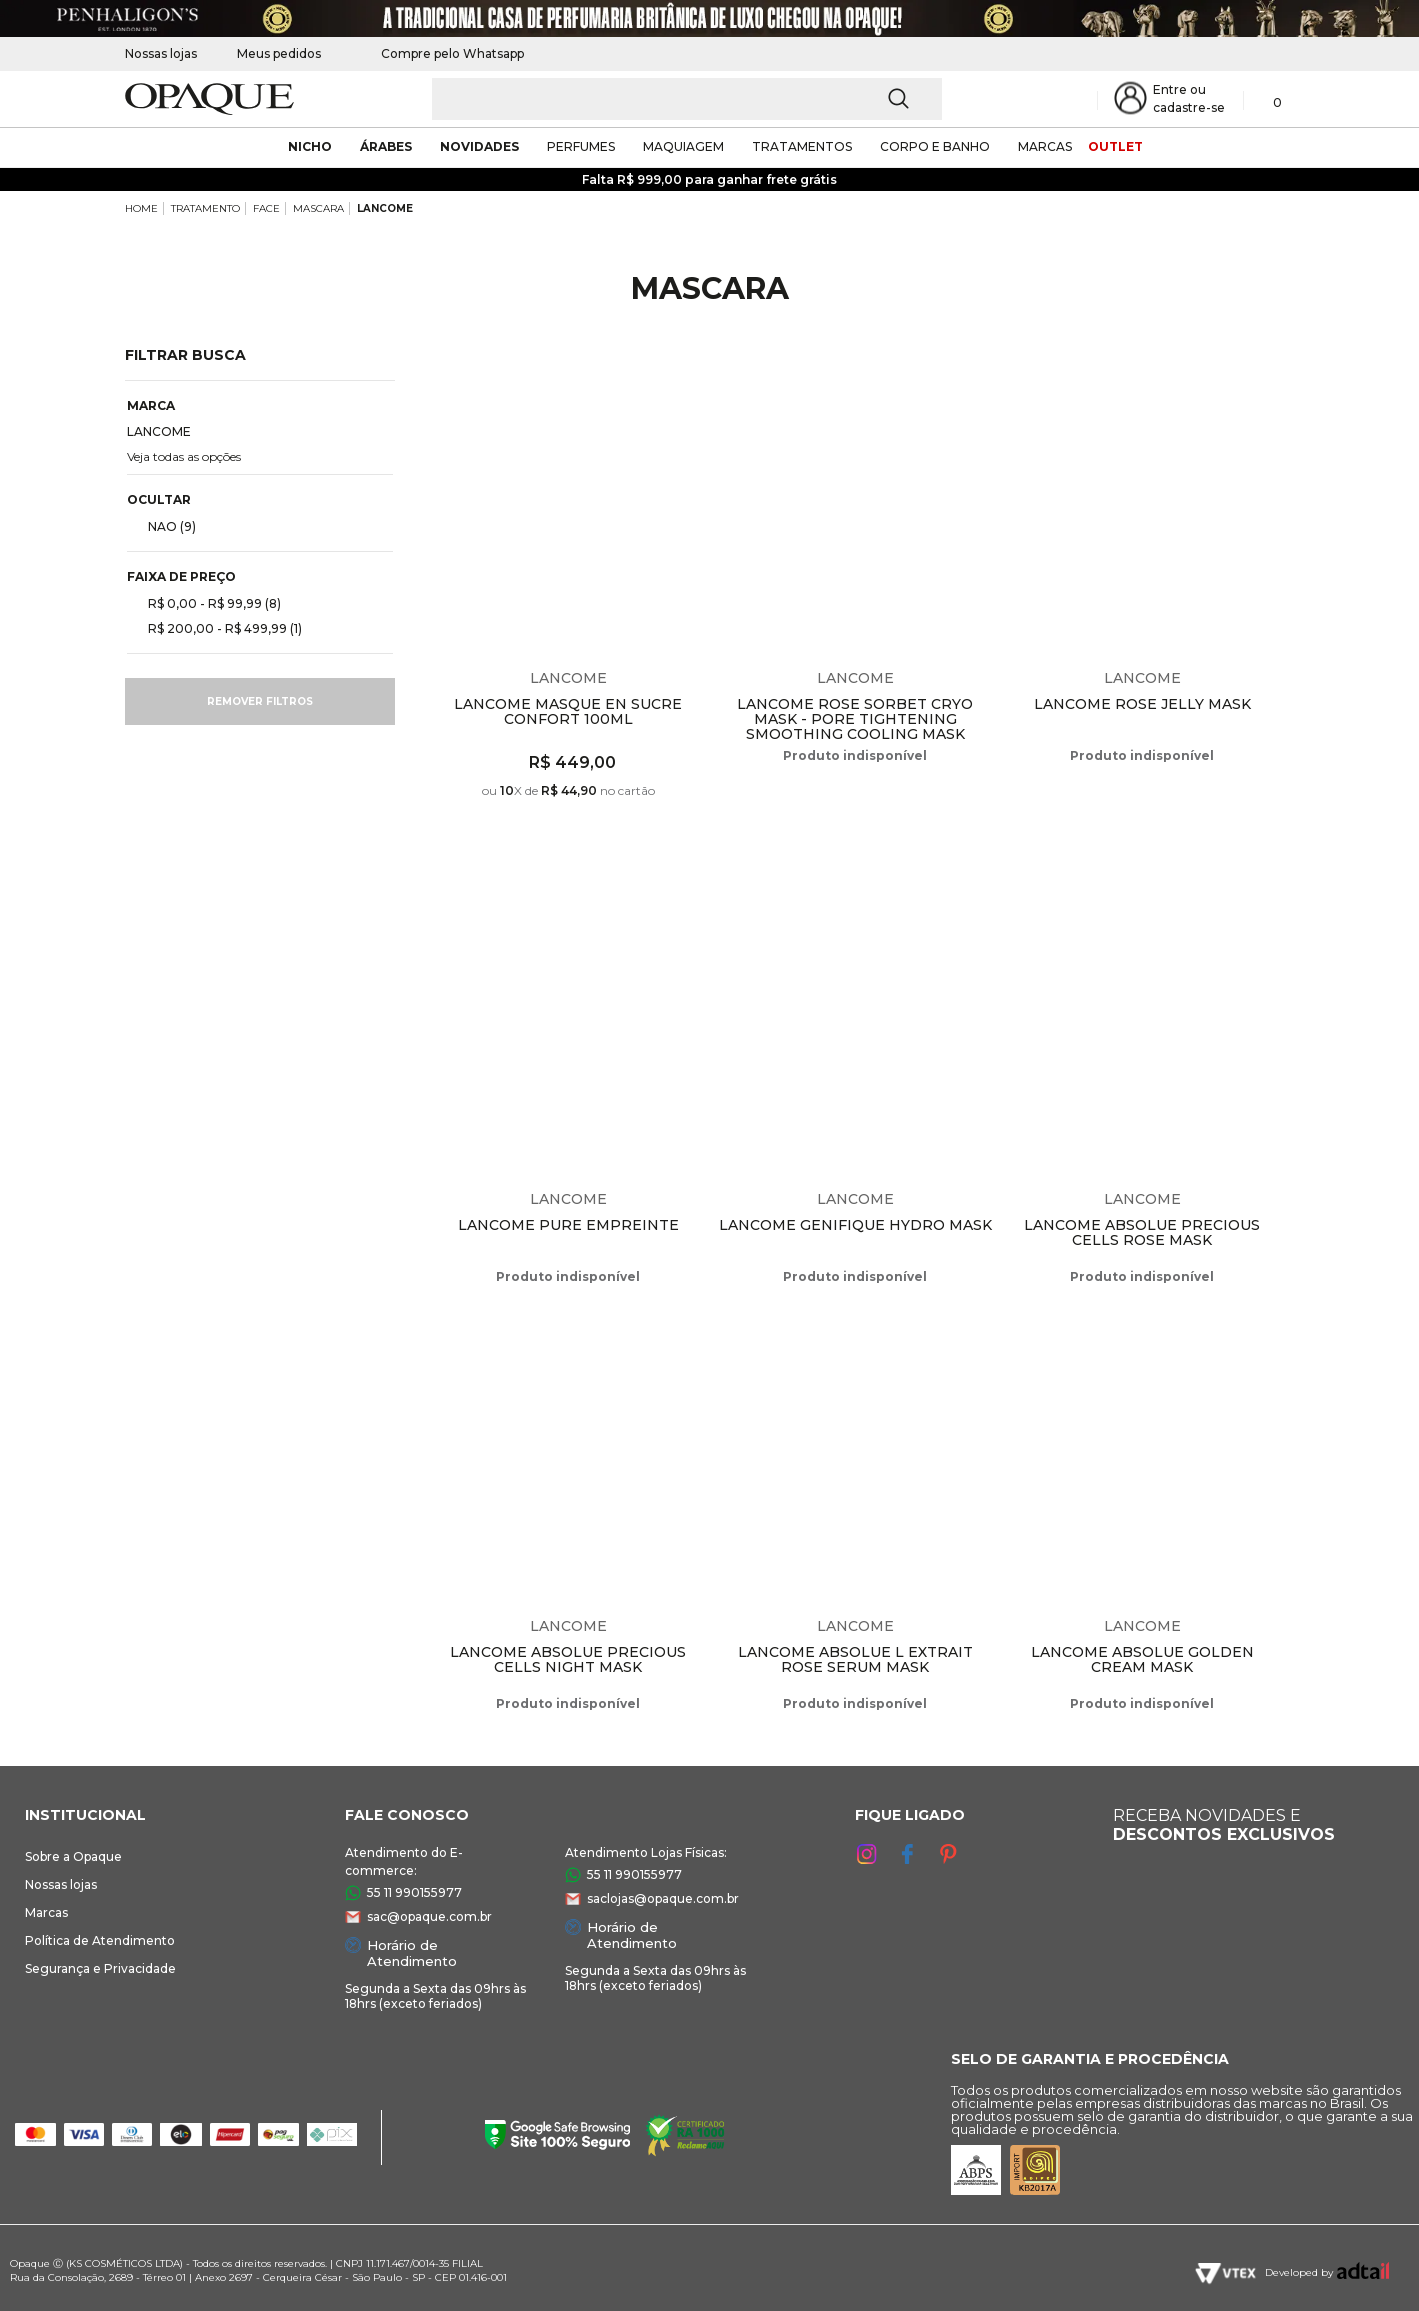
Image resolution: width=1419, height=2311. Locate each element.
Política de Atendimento (100, 1940)
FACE (266, 208)
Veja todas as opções (184, 456)
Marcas (46, 1912)
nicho (310, 146)
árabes (386, 146)
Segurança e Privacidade (100, 1968)
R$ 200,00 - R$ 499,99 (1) (217, 628)
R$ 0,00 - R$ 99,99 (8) (206, 603)
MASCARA (318, 208)
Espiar (695, 376)
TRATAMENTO (205, 208)
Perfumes (581, 146)
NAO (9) (164, 526)
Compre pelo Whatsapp (442, 53)
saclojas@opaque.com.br (663, 1898)
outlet (1115, 146)
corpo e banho (935, 146)
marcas (1045, 146)
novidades (479, 146)
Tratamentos (802, 146)
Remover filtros (260, 701)
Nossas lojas (161, 53)
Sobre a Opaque (73, 1856)
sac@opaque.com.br (429, 1916)
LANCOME (385, 208)
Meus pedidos (279, 53)
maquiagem (683, 146)
